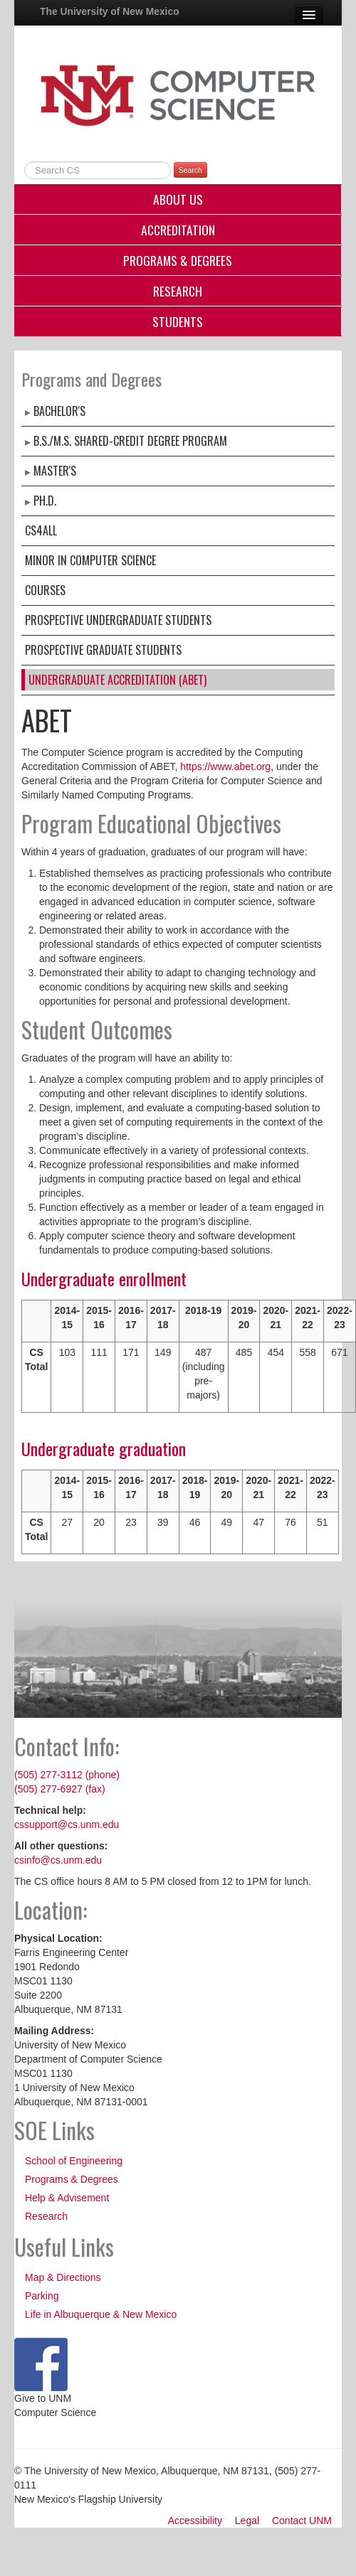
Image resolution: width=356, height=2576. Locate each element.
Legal (247, 2520)
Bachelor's (59, 410)
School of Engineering (73, 2160)
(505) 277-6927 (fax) (59, 1789)
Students (177, 321)
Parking (41, 2296)
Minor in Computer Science (90, 560)
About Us (178, 199)
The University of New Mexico (109, 11)
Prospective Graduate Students (103, 649)
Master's (54, 470)
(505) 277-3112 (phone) (67, 1774)
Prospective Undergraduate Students (118, 620)
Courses (45, 590)
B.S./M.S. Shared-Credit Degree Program (130, 440)
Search (190, 170)
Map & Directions (63, 2277)
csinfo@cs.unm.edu (58, 1860)
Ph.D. (44, 500)
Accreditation (178, 229)
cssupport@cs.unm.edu (66, 1824)
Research (177, 291)
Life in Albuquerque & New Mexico (101, 2314)
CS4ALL (41, 530)
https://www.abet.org (225, 766)
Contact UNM (302, 2520)
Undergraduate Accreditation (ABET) (117, 679)
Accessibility (195, 2520)
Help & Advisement (67, 2197)
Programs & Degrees (177, 260)
